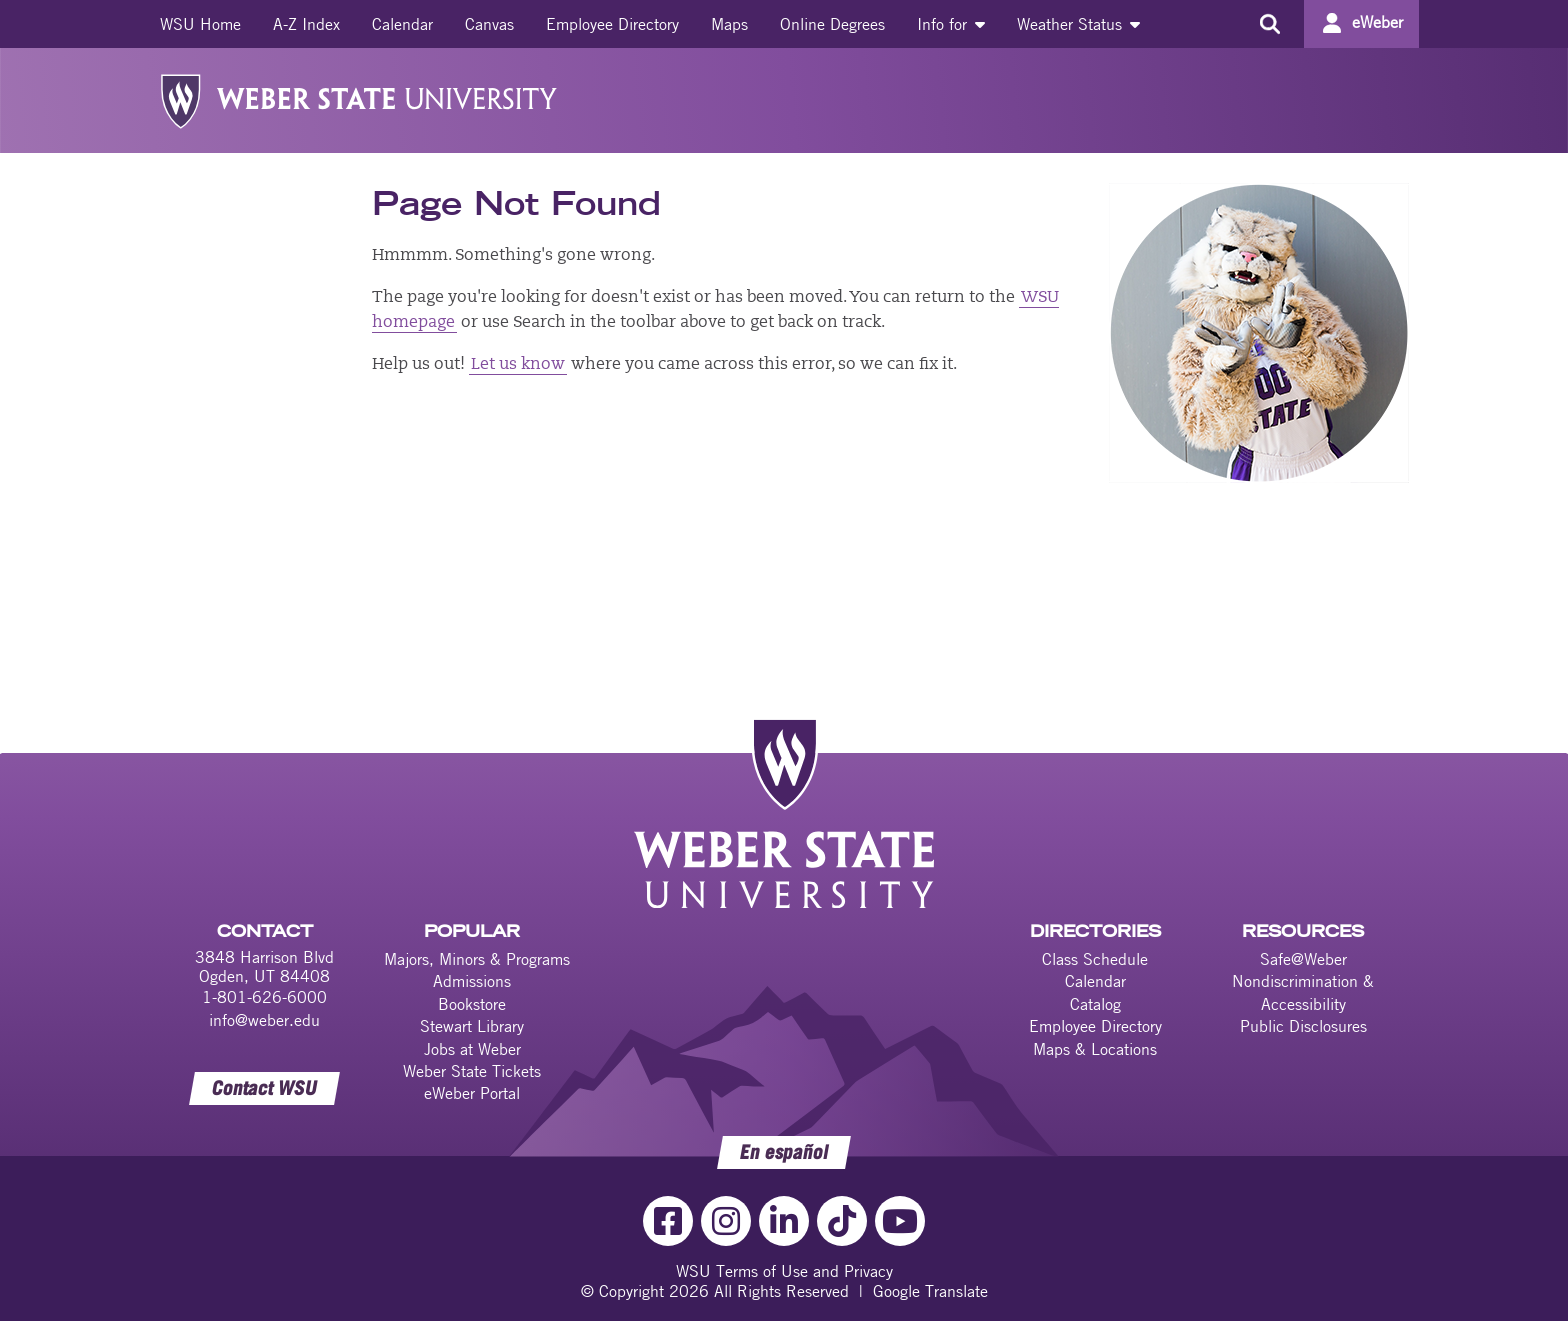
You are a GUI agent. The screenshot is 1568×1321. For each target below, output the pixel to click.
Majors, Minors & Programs (477, 959)
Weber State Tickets (472, 1071)
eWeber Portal (472, 1093)
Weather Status (1078, 24)
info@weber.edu (264, 1020)
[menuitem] (200, 24)
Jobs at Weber (472, 1049)
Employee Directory (612, 24)
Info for (951, 24)
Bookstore (472, 1004)
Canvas (489, 24)
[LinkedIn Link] (784, 1221)
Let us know (518, 365)
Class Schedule (1095, 959)
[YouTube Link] (900, 1221)
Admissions (472, 981)
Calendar (402, 24)
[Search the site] (1269, 24)
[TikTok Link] (842, 1221)
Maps (729, 24)
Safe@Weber (1303, 959)
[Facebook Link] (668, 1221)
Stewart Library (472, 1026)
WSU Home (200, 24)
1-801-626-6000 (264, 997)
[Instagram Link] (726, 1221)
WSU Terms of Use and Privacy (784, 1271)
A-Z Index (306, 24)
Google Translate (930, 1291)
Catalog (1095, 1004)
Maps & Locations (1095, 1049)
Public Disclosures (1303, 1026)
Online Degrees (832, 24)
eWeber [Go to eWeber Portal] (1377, 22)
